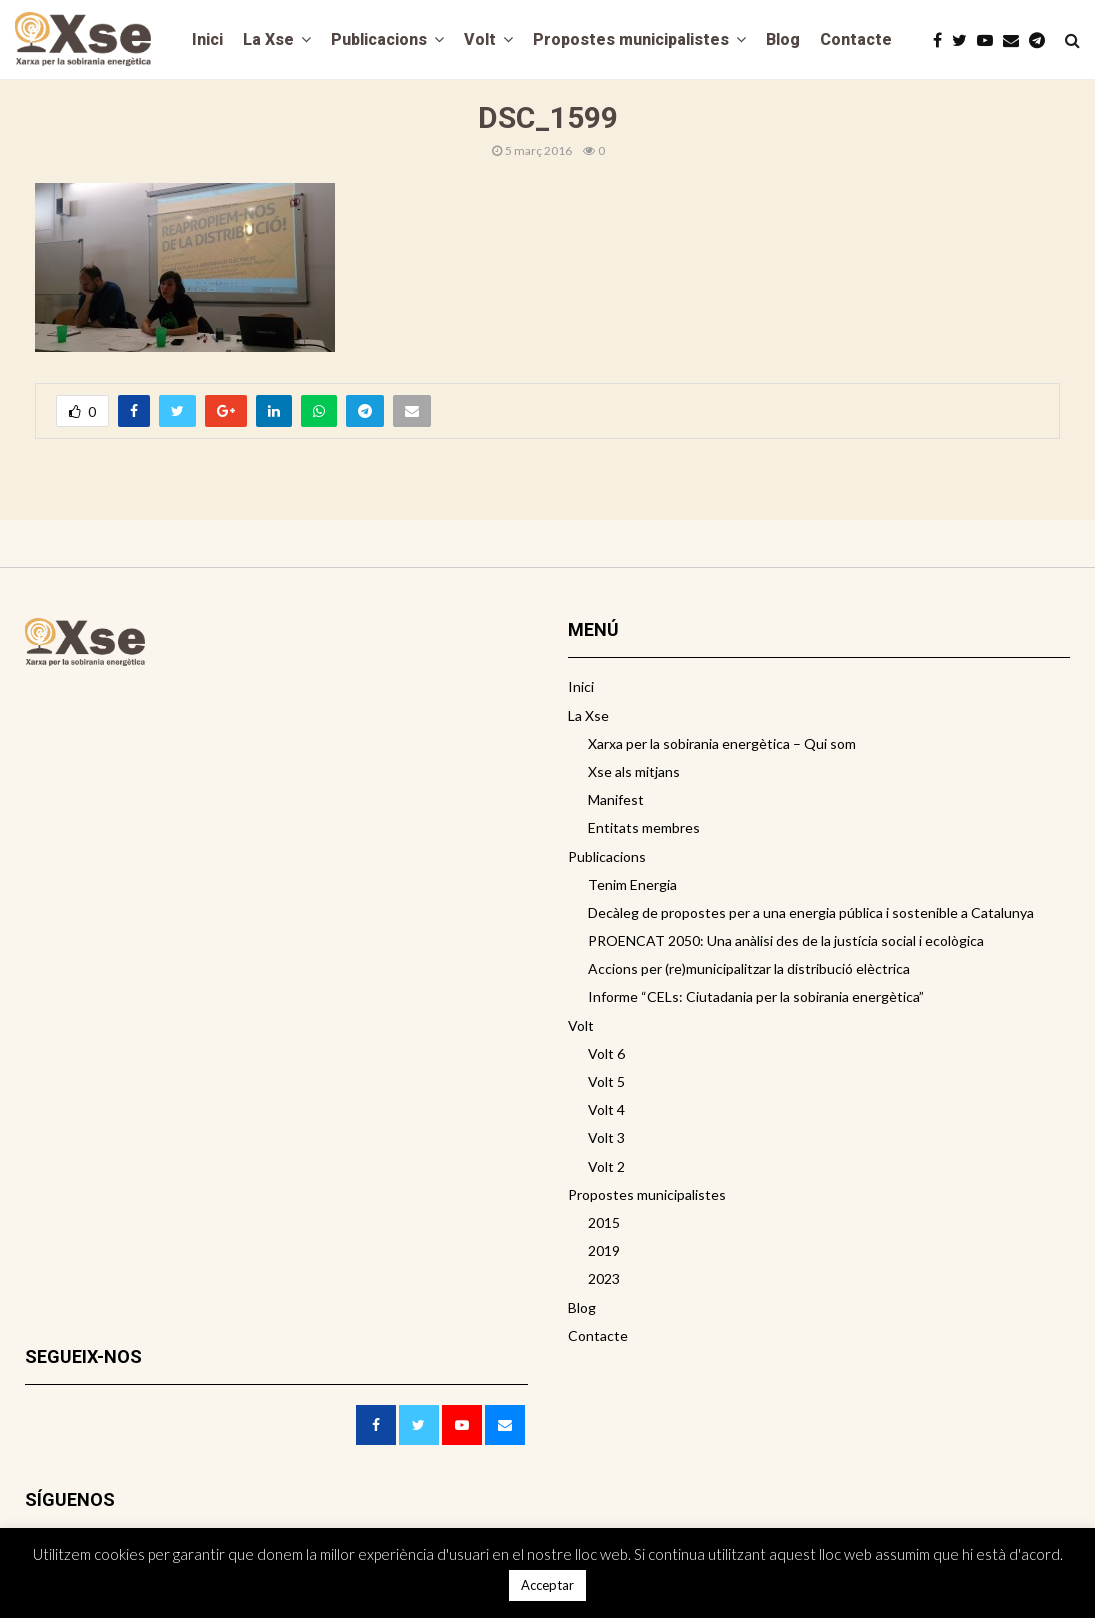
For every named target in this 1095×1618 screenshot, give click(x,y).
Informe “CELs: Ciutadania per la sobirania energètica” (756, 996)
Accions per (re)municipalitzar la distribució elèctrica (749, 968)
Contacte (856, 39)
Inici (207, 39)
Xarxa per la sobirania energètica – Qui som (722, 743)
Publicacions (379, 39)
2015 (604, 1222)
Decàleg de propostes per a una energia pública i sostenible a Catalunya (811, 912)
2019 (604, 1250)
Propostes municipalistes (631, 39)
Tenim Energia (632, 884)
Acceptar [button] (547, 1585)
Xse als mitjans (634, 771)
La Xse (268, 39)
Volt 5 (606, 1081)
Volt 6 (606, 1053)
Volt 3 (606, 1137)
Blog (783, 39)
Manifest (616, 799)
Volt (480, 39)
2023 (604, 1278)
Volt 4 (606, 1109)
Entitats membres (644, 827)
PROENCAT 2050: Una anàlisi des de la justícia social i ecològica (786, 940)
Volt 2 (606, 1166)
